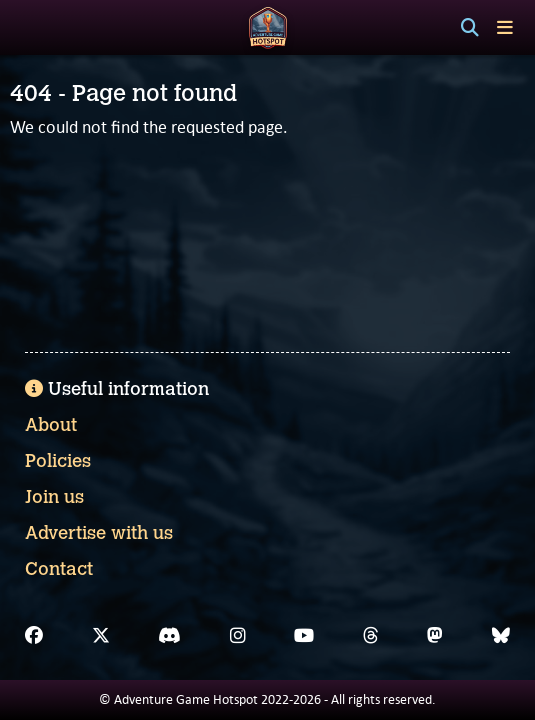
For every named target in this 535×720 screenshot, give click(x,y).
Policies (58, 461)
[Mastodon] (435, 636)
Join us (54, 497)
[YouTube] (304, 636)
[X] (101, 636)
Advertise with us (99, 533)
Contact (59, 569)
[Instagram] (238, 636)
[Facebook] (34, 636)
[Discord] (169, 636)
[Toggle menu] (505, 27)
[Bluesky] (501, 636)
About (51, 425)
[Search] (470, 28)
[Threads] (371, 636)
